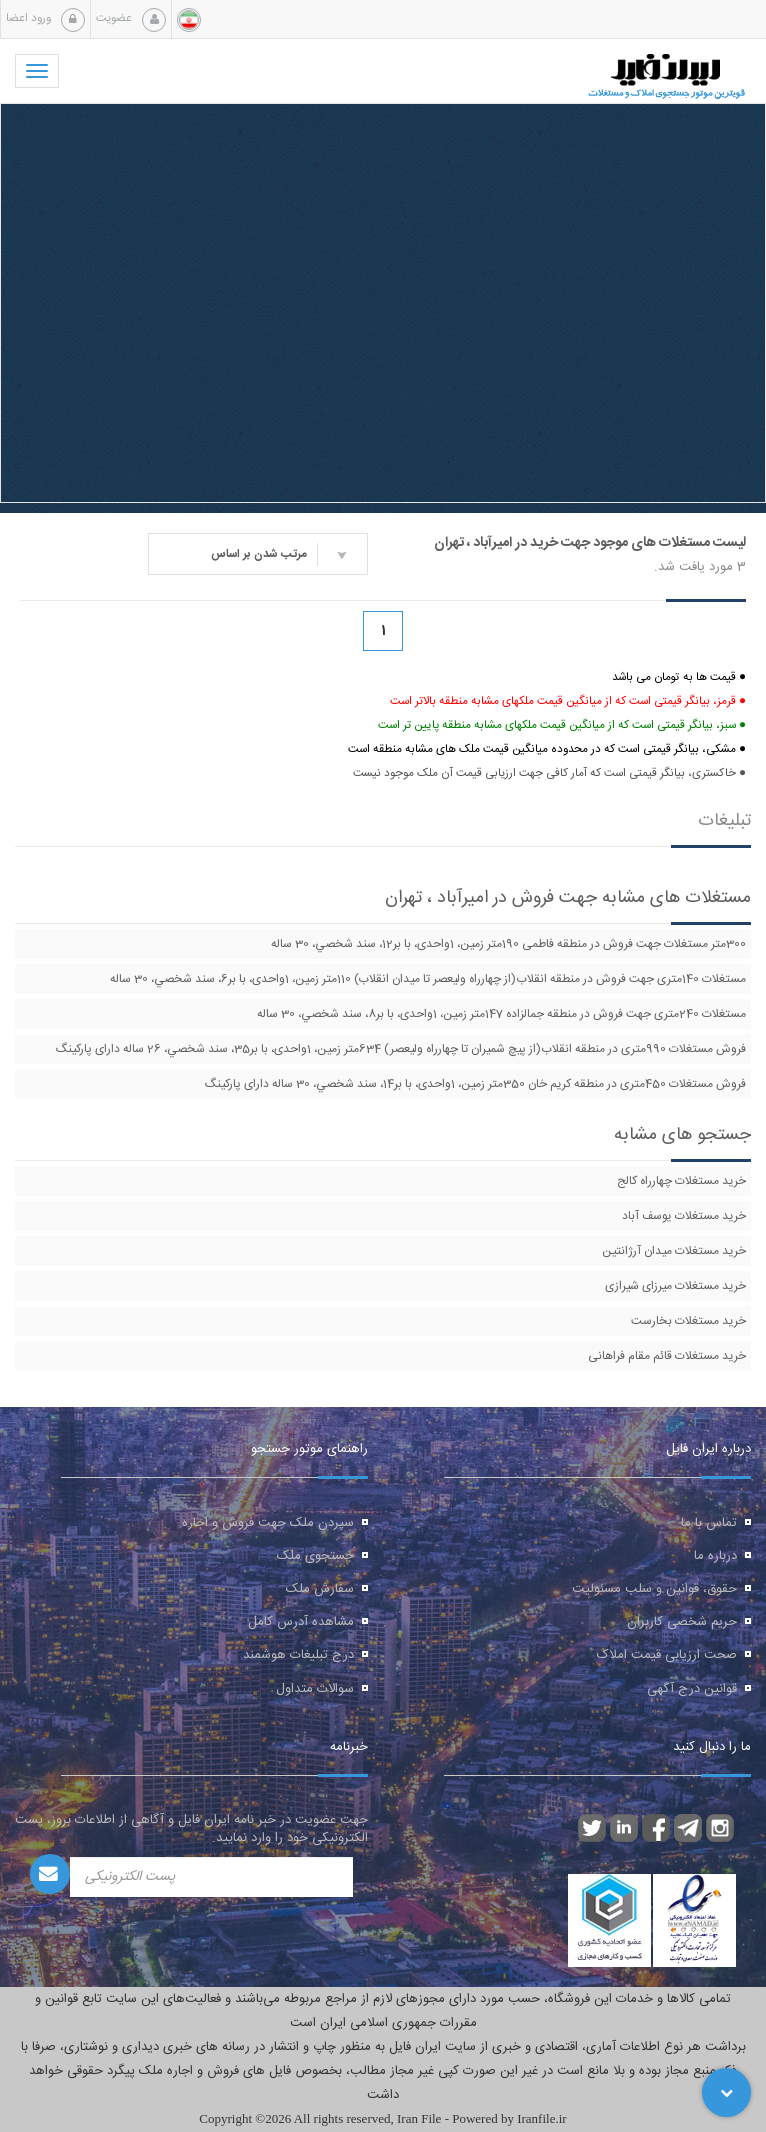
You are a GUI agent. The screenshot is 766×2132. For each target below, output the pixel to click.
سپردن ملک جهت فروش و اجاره (268, 1523)
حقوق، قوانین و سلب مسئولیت (654, 1589)
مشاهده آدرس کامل (301, 1622)
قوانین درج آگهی (692, 1689)
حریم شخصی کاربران (682, 1622)
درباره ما (715, 1556)
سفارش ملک (320, 1589)
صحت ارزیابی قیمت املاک (667, 1655)
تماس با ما (709, 1523)
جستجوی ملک (315, 1556)
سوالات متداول (315, 1689)
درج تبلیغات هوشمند (298, 1655)
